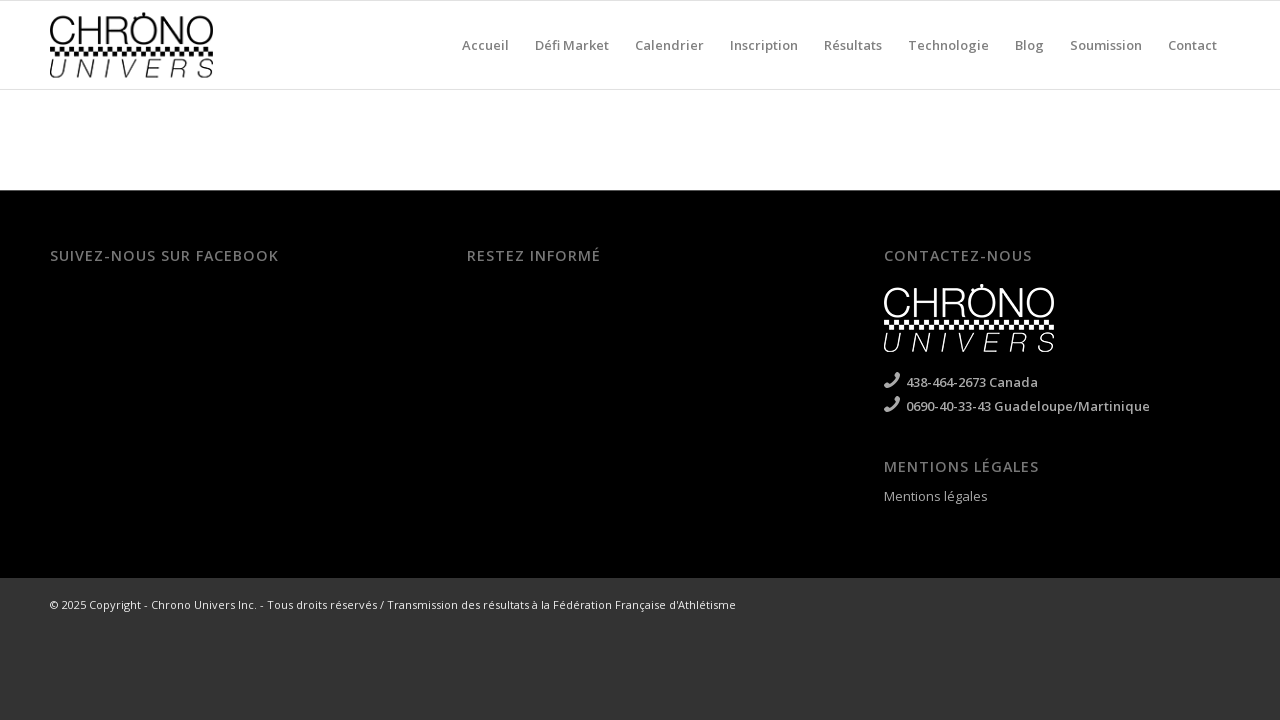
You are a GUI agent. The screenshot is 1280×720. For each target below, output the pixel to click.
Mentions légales (936, 496)
